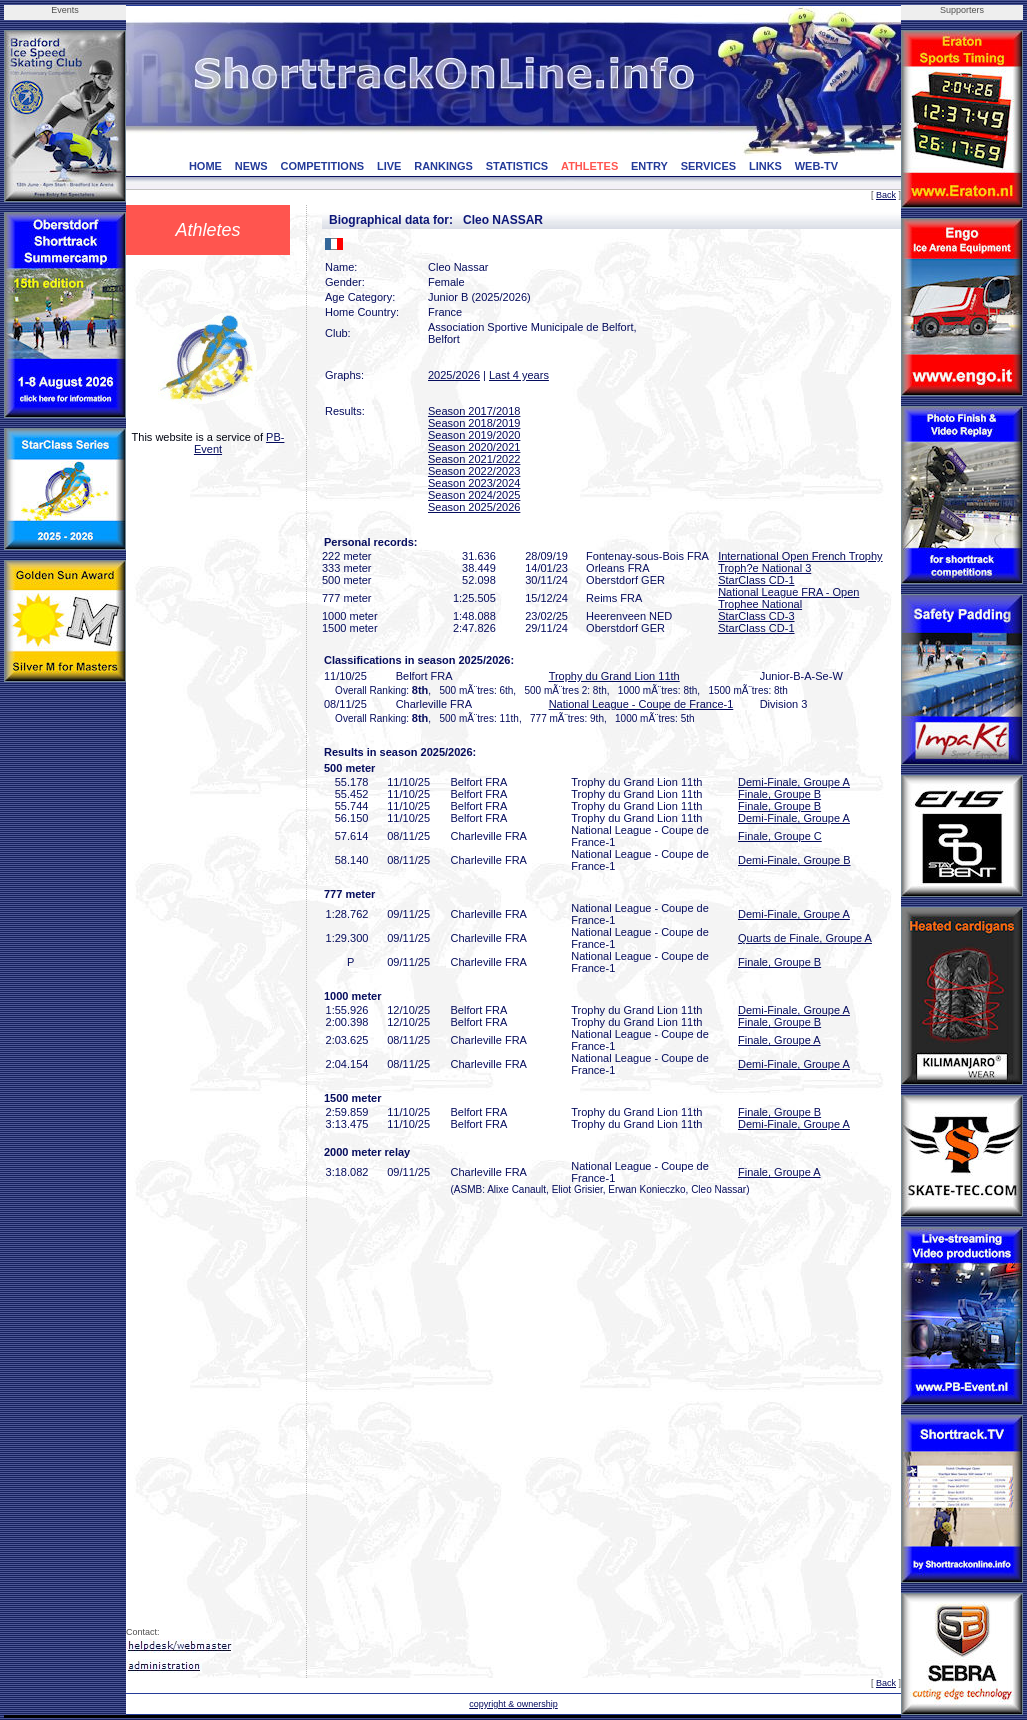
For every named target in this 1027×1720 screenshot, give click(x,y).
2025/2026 (454, 375)
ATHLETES (589, 166)
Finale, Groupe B (779, 794)
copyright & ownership (513, 1704)
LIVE (389, 166)
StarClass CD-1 (756, 580)
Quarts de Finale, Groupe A (805, 938)
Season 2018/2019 (474, 423)
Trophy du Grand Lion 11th (614, 676)
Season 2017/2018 (474, 411)
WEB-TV (816, 166)
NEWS (251, 166)
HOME (205, 166)
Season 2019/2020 (474, 435)
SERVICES (708, 166)
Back (886, 195)
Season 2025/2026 (474, 507)
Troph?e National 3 (764, 568)
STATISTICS (517, 166)
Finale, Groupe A (779, 1040)
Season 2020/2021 (474, 447)
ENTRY (649, 166)
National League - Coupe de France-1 (641, 704)
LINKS (765, 166)
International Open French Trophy (800, 556)
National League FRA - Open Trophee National (788, 598)
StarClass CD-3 (756, 616)
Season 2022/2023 (474, 471)
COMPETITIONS (322, 166)
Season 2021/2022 (474, 459)
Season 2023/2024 (474, 483)
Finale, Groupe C (780, 836)
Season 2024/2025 (474, 495)
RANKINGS (443, 166)
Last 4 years (519, 375)
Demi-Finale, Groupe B (794, 860)
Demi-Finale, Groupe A (794, 782)
